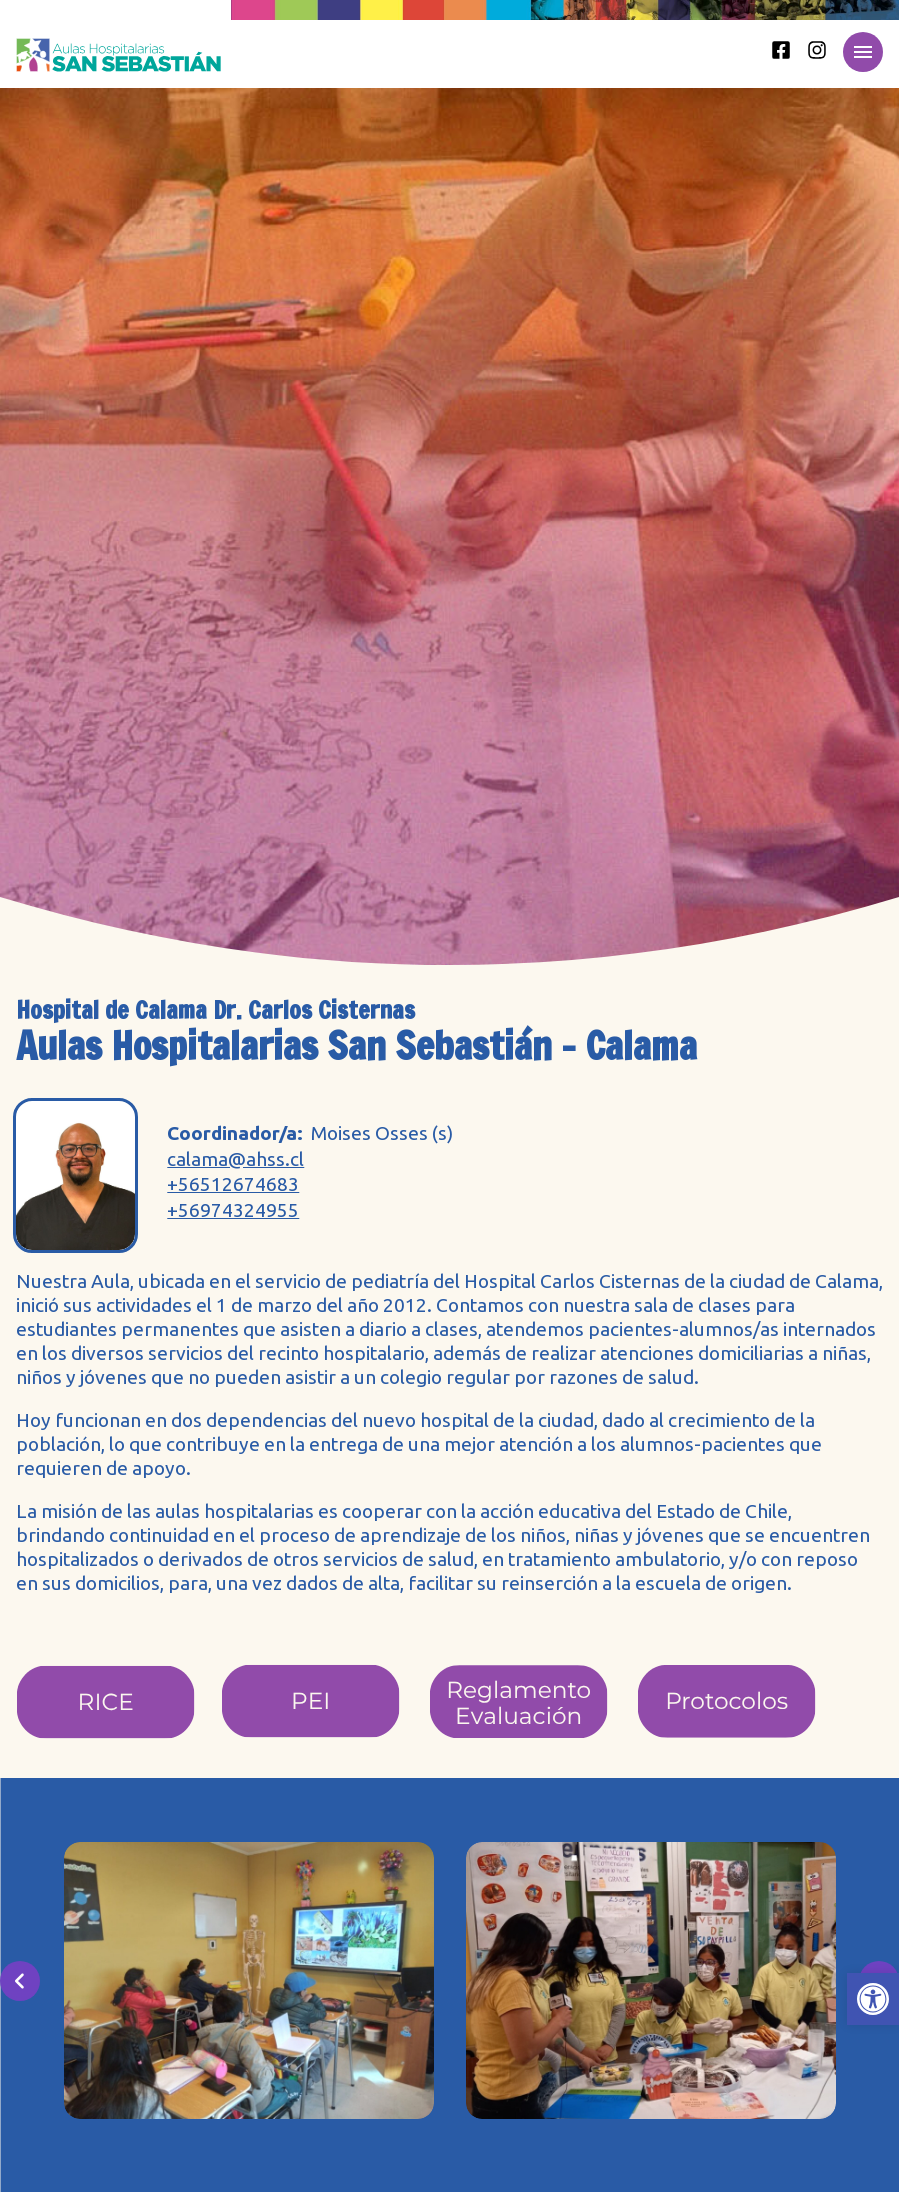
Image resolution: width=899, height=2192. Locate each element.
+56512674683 (233, 1184)
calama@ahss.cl (235, 1159)
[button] (873, 1999)
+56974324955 (233, 1210)
